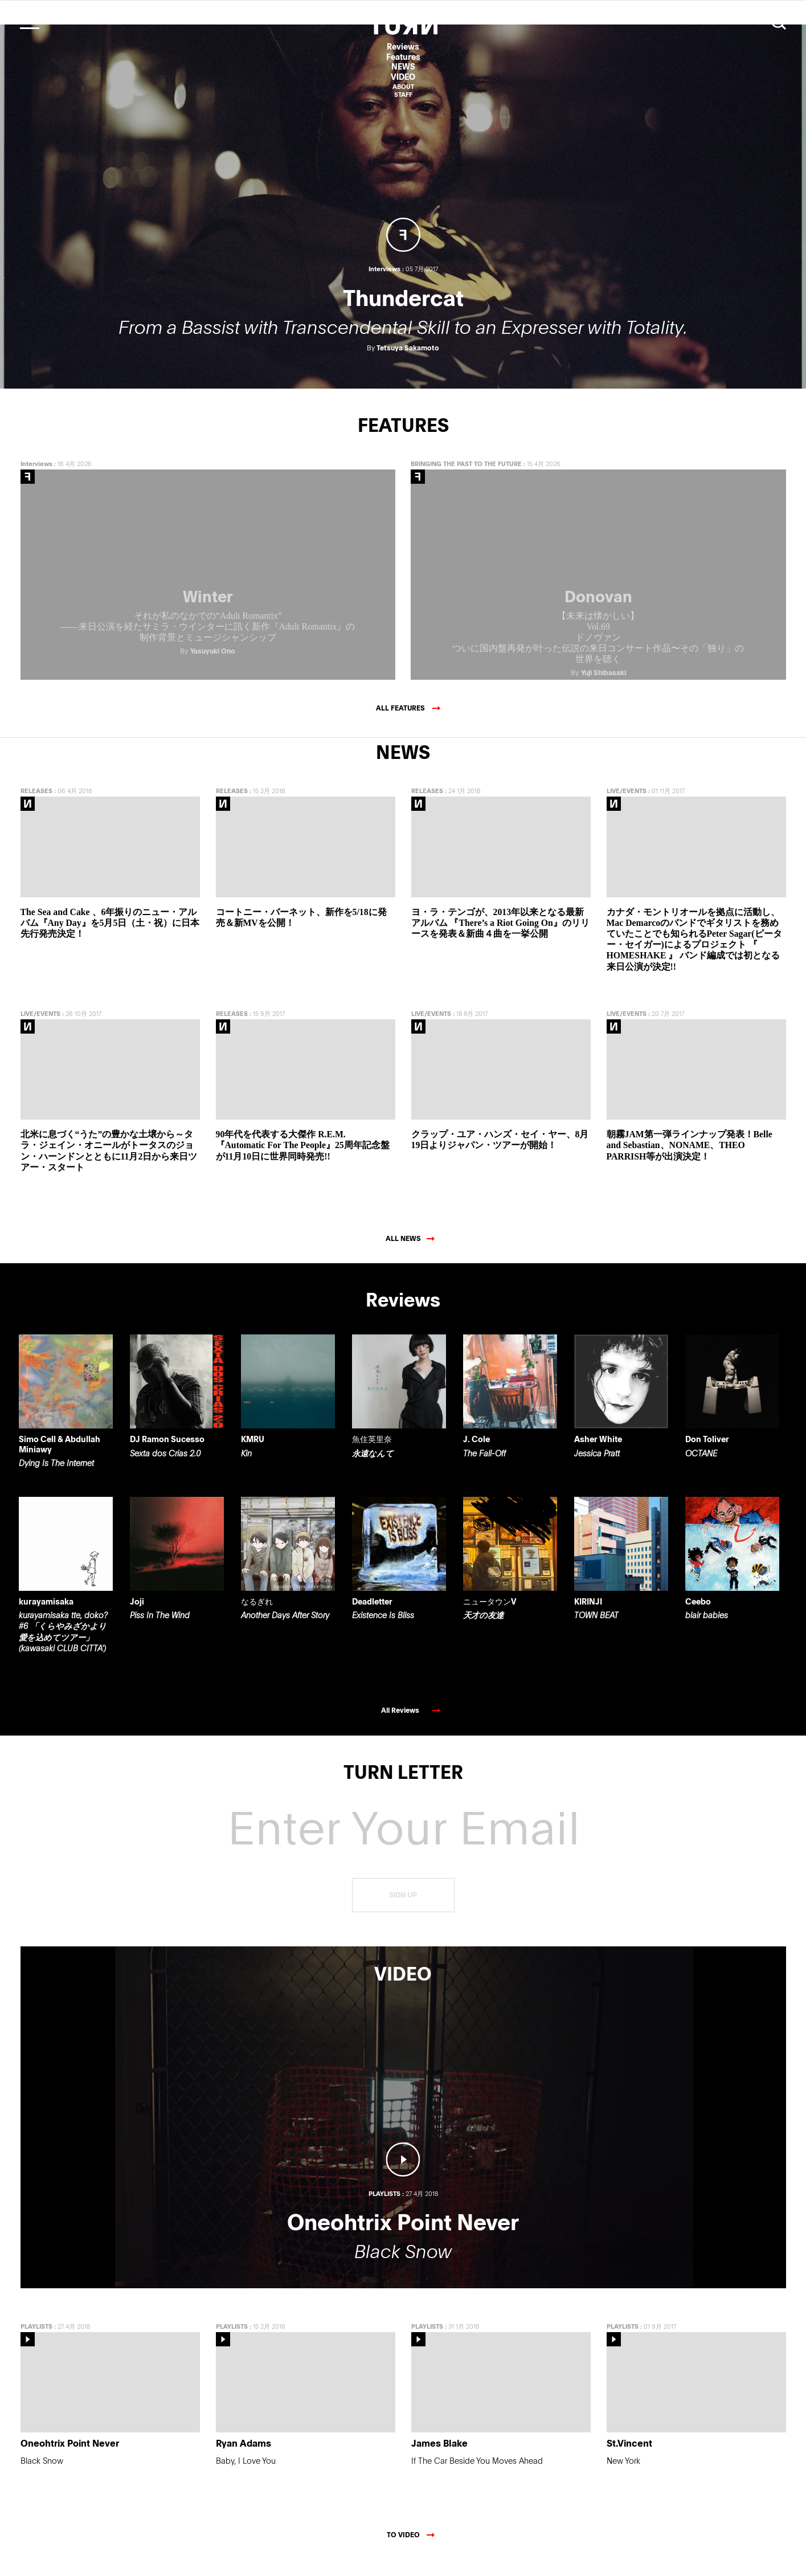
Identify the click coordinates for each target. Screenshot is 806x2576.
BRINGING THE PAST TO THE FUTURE (466, 479)
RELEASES (36, 806)
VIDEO (403, 76)
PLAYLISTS (36, 2342)
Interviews (36, 479)
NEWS (403, 66)
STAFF (403, 94)
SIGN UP (403, 1911)
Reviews (403, 46)
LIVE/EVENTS (627, 806)
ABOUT (403, 86)
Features (403, 56)
